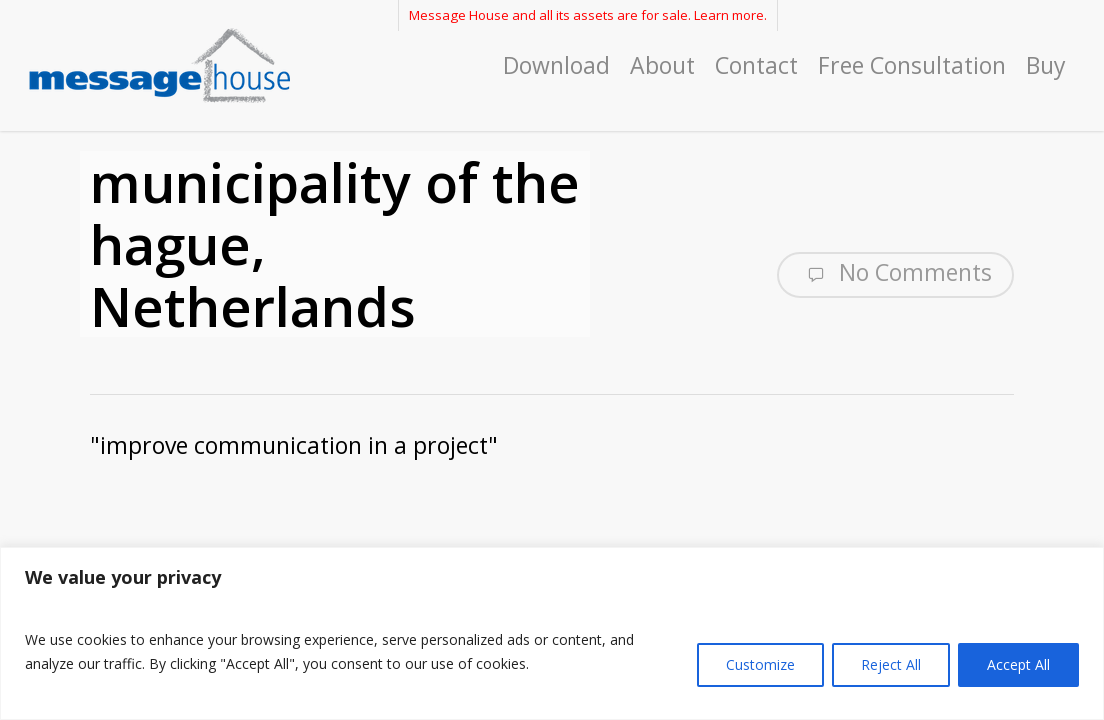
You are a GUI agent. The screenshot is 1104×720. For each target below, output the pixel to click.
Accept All (1018, 664)
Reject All (891, 664)
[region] (552, 633)
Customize (760, 664)
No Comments (895, 273)
